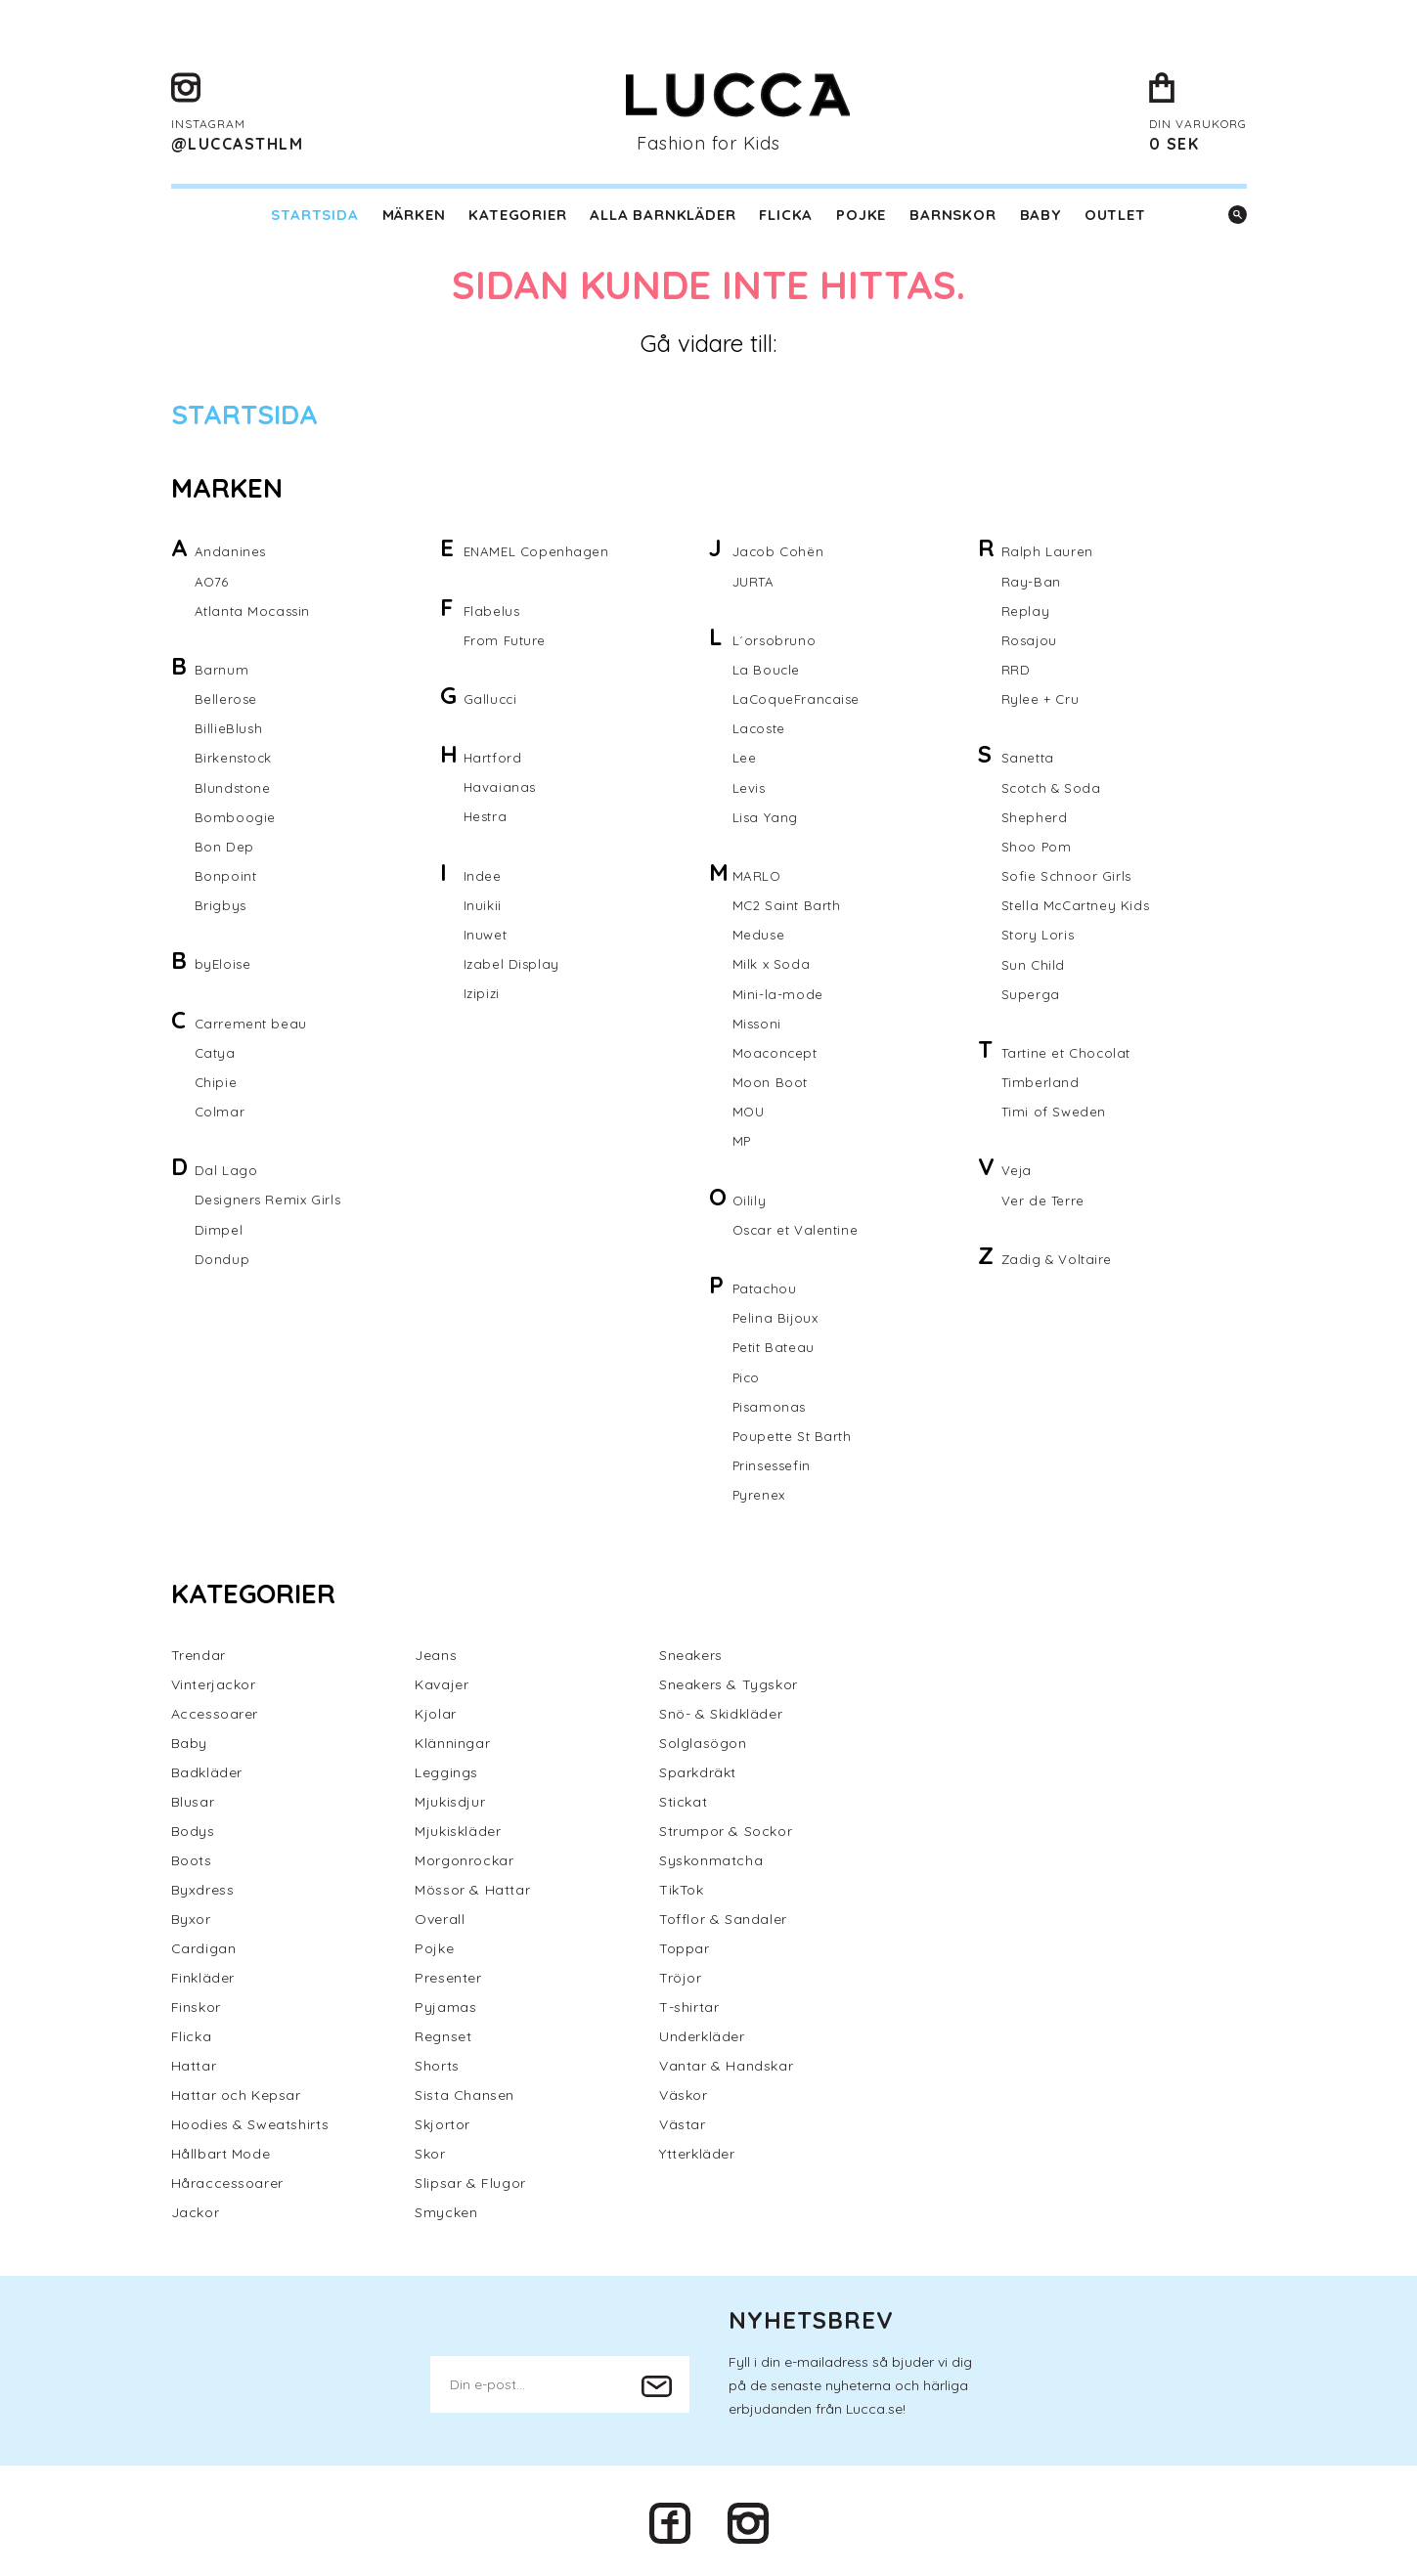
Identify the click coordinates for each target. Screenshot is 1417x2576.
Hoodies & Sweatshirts (250, 2119)
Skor (430, 2149)
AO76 (212, 580)
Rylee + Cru (1041, 698)
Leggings (446, 1767)
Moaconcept (776, 1050)
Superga (1030, 991)
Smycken (446, 2207)
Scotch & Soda (1053, 786)
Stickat (683, 1797)
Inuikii (483, 903)
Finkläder (203, 1973)
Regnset (443, 2031)
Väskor (683, 2090)
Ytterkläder (697, 2149)
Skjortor (442, 2119)
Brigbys (221, 903)
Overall (440, 1914)
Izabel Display (512, 962)
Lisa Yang (765, 815)
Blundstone (234, 786)
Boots (191, 1855)
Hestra (487, 815)
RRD (1016, 668)
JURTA (755, 580)
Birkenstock (235, 756)
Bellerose (226, 698)
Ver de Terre (1043, 1196)
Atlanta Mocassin (255, 610)
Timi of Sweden (1055, 1108)
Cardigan (204, 1943)
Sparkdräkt (697, 1767)
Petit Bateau (775, 1343)
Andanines (231, 551)
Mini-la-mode (777, 991)
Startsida (314, 214)
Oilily (750, 1196)
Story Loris (1039, 932)
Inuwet (486, 932)
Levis (749, 786)
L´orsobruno (775, 639)
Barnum (222, 668)
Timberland (1041, 1079)
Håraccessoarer (227, 2178)
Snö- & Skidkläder (720, 1709)
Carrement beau (252, 1020)
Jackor (195, 2207)
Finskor (196, 2002)
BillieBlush (229, 727)
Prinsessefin (774, 1460)
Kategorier (517, 214)
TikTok (681, 1885)
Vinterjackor (213, 1679)
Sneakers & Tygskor (728, 1679)
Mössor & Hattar (472, 1885)
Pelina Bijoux (777, 1314)
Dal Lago (226, 1167)
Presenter (448, 1973)
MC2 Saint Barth (788, 903)
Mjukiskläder (458, 1826)
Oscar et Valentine (797, 1226)
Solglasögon (703, 1738)
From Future (507, 639)
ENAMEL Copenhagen (538, 551)
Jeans (436, 1650)
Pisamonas (771, 1402)
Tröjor (680, 1973)
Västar (682, 2119)
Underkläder (702, 2031)
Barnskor (952, 214)
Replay (1025, 610)
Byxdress (203, 1885)
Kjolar (436, 1709)
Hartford (493, 756)
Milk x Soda (772, 962)
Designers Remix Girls (270, 1196)
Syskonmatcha (711, 1855)
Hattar (194, 2061)
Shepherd (1034, 815)
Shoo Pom (1037, 844)
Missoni (757, 1020)
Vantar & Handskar (726, 2061)
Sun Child (1033, 962)
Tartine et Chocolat (1069, 1050)
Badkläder (207, 1767)
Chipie (217, 1079)
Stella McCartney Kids (1078, 903)
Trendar (198, 1650)
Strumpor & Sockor (725, 1826)
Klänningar (452, 1738)
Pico (747, 1372)
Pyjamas (445, 2002)
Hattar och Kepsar (236, 2090)
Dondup (222, 1255)
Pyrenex (760, 1490)
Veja (1017, 1167)
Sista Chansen (464, 2090)
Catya (216, 1050)
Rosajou (1030, 639)
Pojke (861, 214)
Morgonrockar (464, 1855)
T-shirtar (689, 2002)
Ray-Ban (1031, 580)
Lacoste (760, 727)
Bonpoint (226, 874)
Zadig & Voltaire (1059, 1255)
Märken (414, 214)
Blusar (193, 1797)
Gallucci (491, 698)
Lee (744, 756)
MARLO (757, 874)
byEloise (224, 962)
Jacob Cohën (779, 551)
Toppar (684, 1943)
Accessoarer (215, 1709)
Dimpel (219, 1226)
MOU (749, 1108)
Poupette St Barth (795, 1431)
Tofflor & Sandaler (723, 1914)
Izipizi (483, 991)
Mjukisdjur (450, 1797)
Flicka (786, 214)
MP (742, 1138)
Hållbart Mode (221, 2149)
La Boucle (766, 668)
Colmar (220, 1108)
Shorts (437, 2061)
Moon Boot (770, 1079)
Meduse (759, 932)
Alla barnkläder (662, 214)
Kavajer (441, 1679)
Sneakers (691, 1650)
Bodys (193, 1826)
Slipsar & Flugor (470, 2178)
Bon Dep (224, 844)
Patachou (766, 1284)
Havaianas (501, 786)
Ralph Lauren (1047, 551)
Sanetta (1028, 756)
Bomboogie (235, 815)
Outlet (1115, 214)
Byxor (191, 1914)
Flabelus (493, 610)
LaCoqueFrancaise (798, 698)
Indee (483, 874)
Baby (1040, 214)
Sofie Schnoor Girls (1067, 874)
